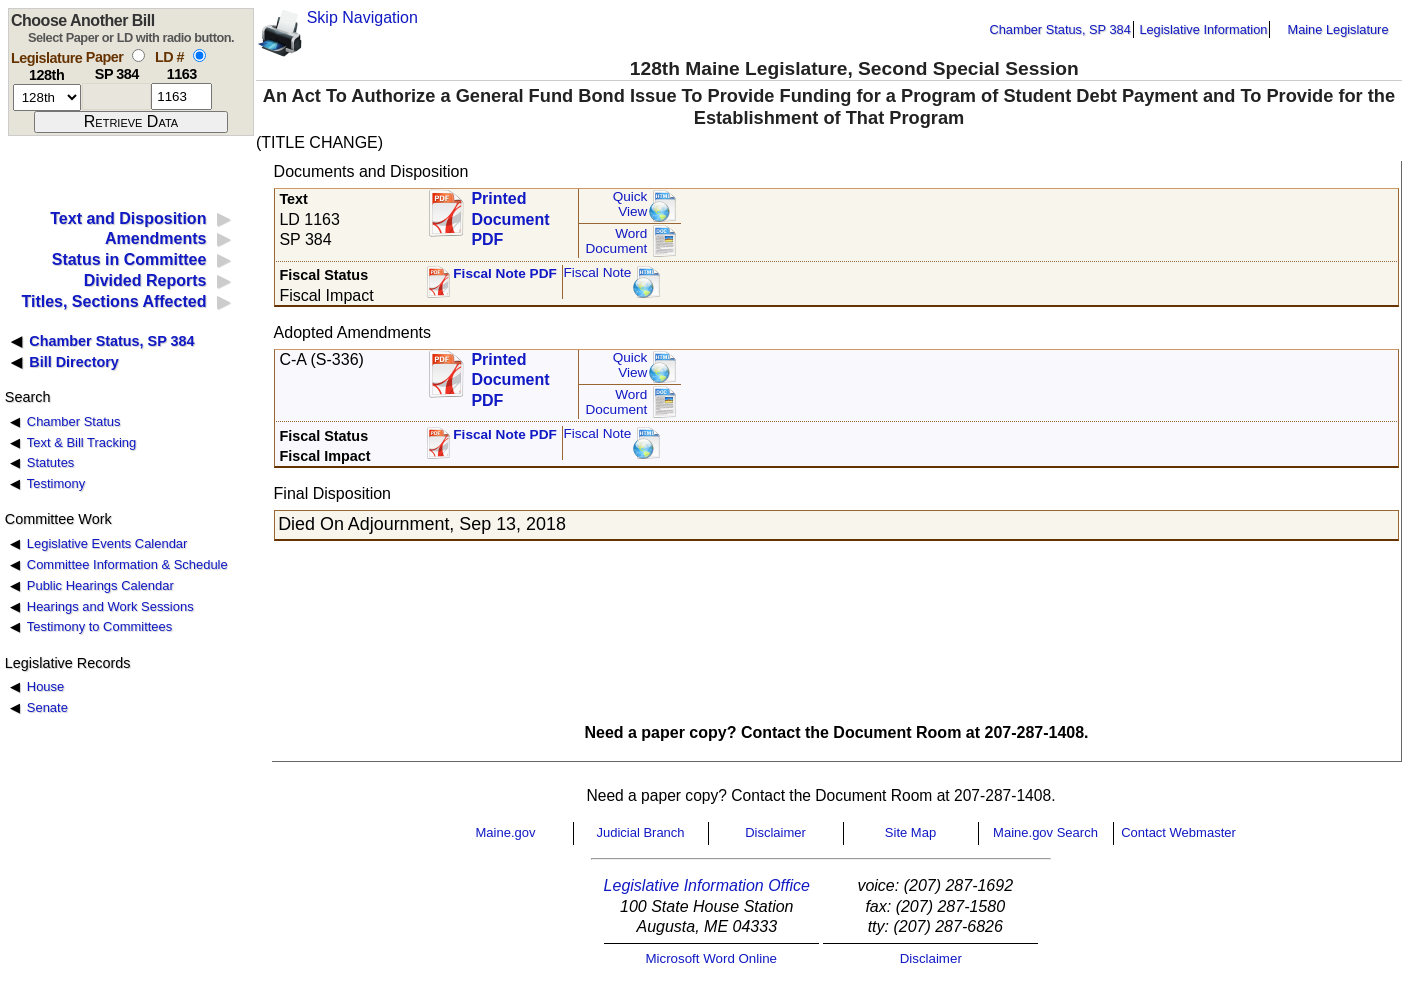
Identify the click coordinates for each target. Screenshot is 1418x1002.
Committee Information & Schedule (127, 564)
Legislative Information (1203, 29)
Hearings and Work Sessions (110, 606)
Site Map (910, 832)
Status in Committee (129, 259)
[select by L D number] (199, 55)
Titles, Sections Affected (113, 301)
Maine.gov (506, 832)
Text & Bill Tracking (81, 442)
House (45, 686)
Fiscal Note (597, 272)
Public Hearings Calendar (100, 585)
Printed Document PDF (510, 213)
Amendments (155, 238)
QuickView (630, 204)
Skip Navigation (362, 17)
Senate (47, 707)
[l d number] (181, 96)
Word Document (616, 241)
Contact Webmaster (1178, 832)
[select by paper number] (138, 55)
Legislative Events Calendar (107, 543)
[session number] (47, 97)
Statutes (51, 462)
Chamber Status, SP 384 (1060, 29)
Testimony (56, 483)
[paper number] (116, 96)
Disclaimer (775, 832)
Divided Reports (145, 280)
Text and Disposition (128, 218)
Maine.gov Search (1045, 832)
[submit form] (131, 122)
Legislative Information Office (707, 885)
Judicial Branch (640, 832)
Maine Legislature (1337, 29)
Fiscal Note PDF (505, 273)
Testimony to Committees (99, 626)
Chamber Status (74, 421)
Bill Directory (74, 362)
